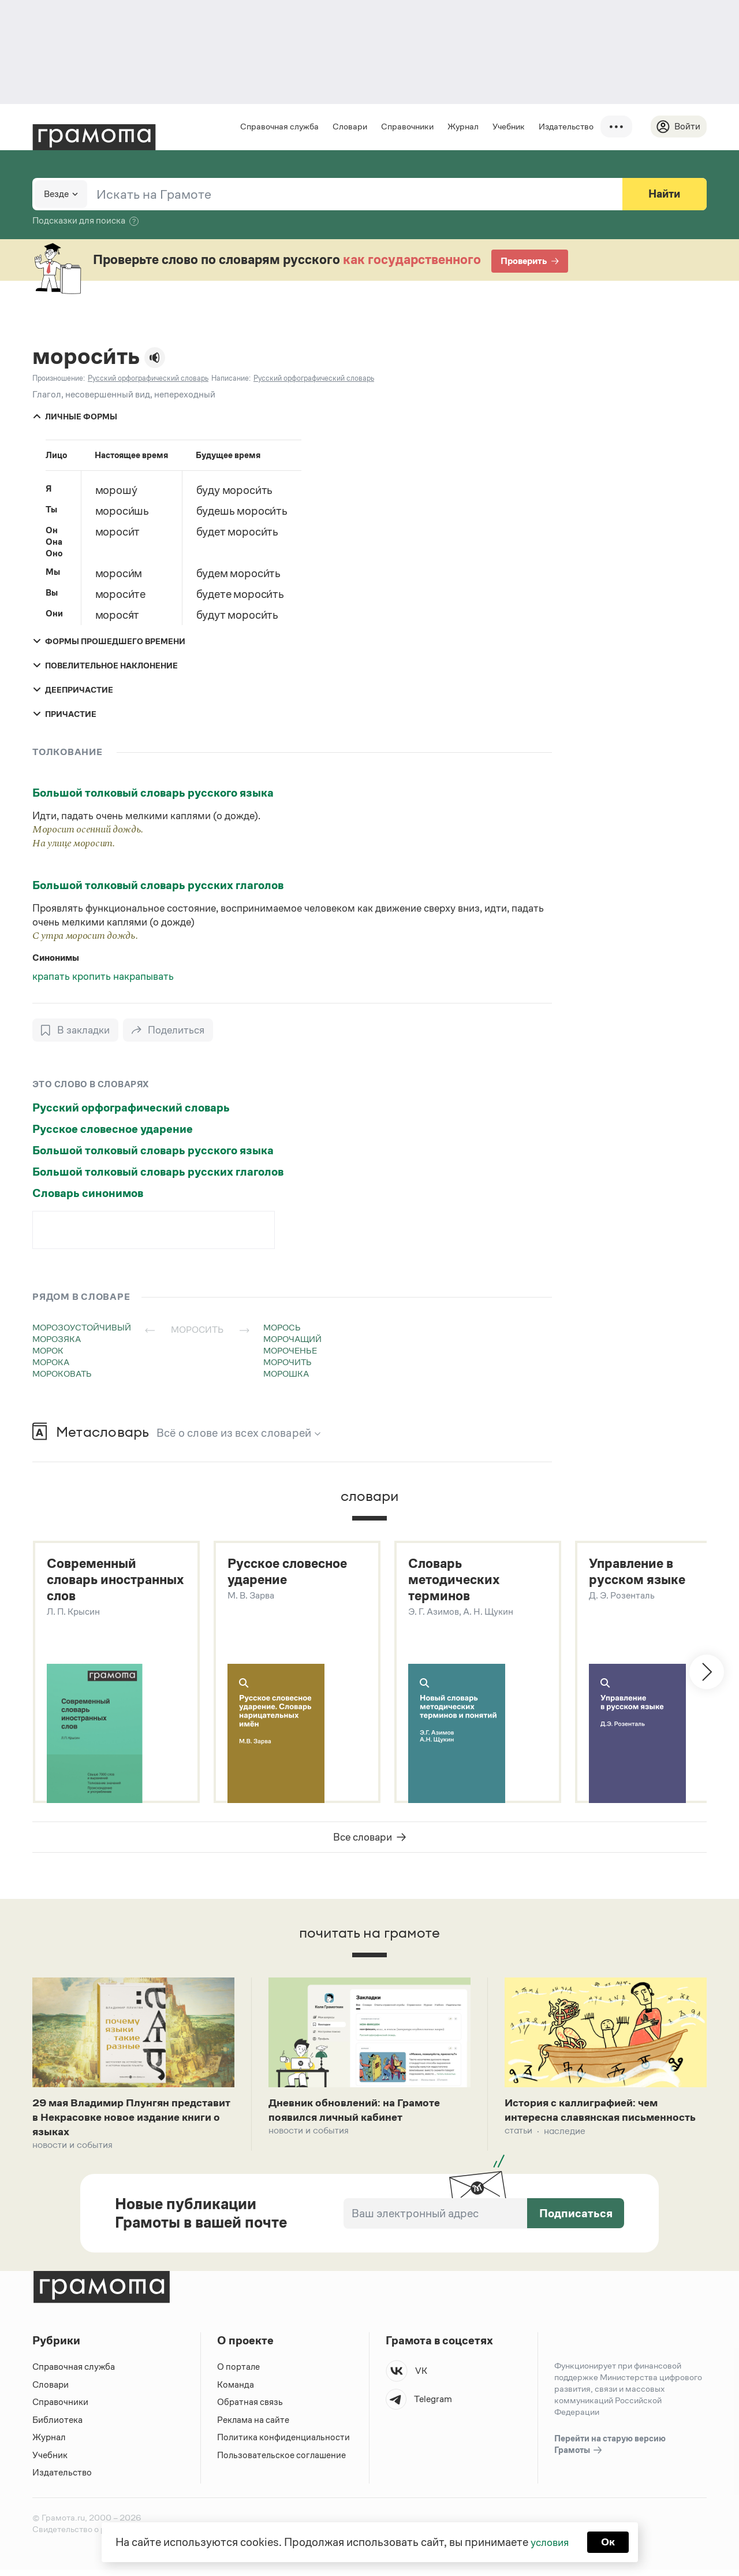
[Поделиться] (169, 1030)
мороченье (290, 1351)
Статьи (518, 2151)
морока (50, 1362)
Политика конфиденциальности (284, 2444)
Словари (348, 126)
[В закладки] (76, 1030)
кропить (92, 977)
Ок (610, 2541)
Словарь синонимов (87, 1193)
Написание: (231, 378)
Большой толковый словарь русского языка (153, 793)
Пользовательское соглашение (282, 2461)
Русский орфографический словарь (131, 1108)
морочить (287, 1362)
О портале (238, 2373)
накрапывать (143, 977)
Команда (235, 2391)
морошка (286, 1374)
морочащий (292, 1339)
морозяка (56, 1339)
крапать (52, 977)
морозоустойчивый (81, 1328)
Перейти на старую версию (610, 2451)
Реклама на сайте (253, 2426)
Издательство (564, 126)
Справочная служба (277, 126)
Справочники (405, 126)
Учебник (507, 126)
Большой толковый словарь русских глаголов (157, 885)
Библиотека (57, 2426)
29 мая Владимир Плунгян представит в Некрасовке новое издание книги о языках (119, 2122)
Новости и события (72, 2151)
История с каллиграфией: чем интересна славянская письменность (587, 2122)
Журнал (461, 126)
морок (48, 1351)
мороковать (62, 1374)
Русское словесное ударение (112, 1129)
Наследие (564, 2151)
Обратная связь (250, 2409)
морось (282, 1328)
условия (549, 2541)
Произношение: (58, 378)
